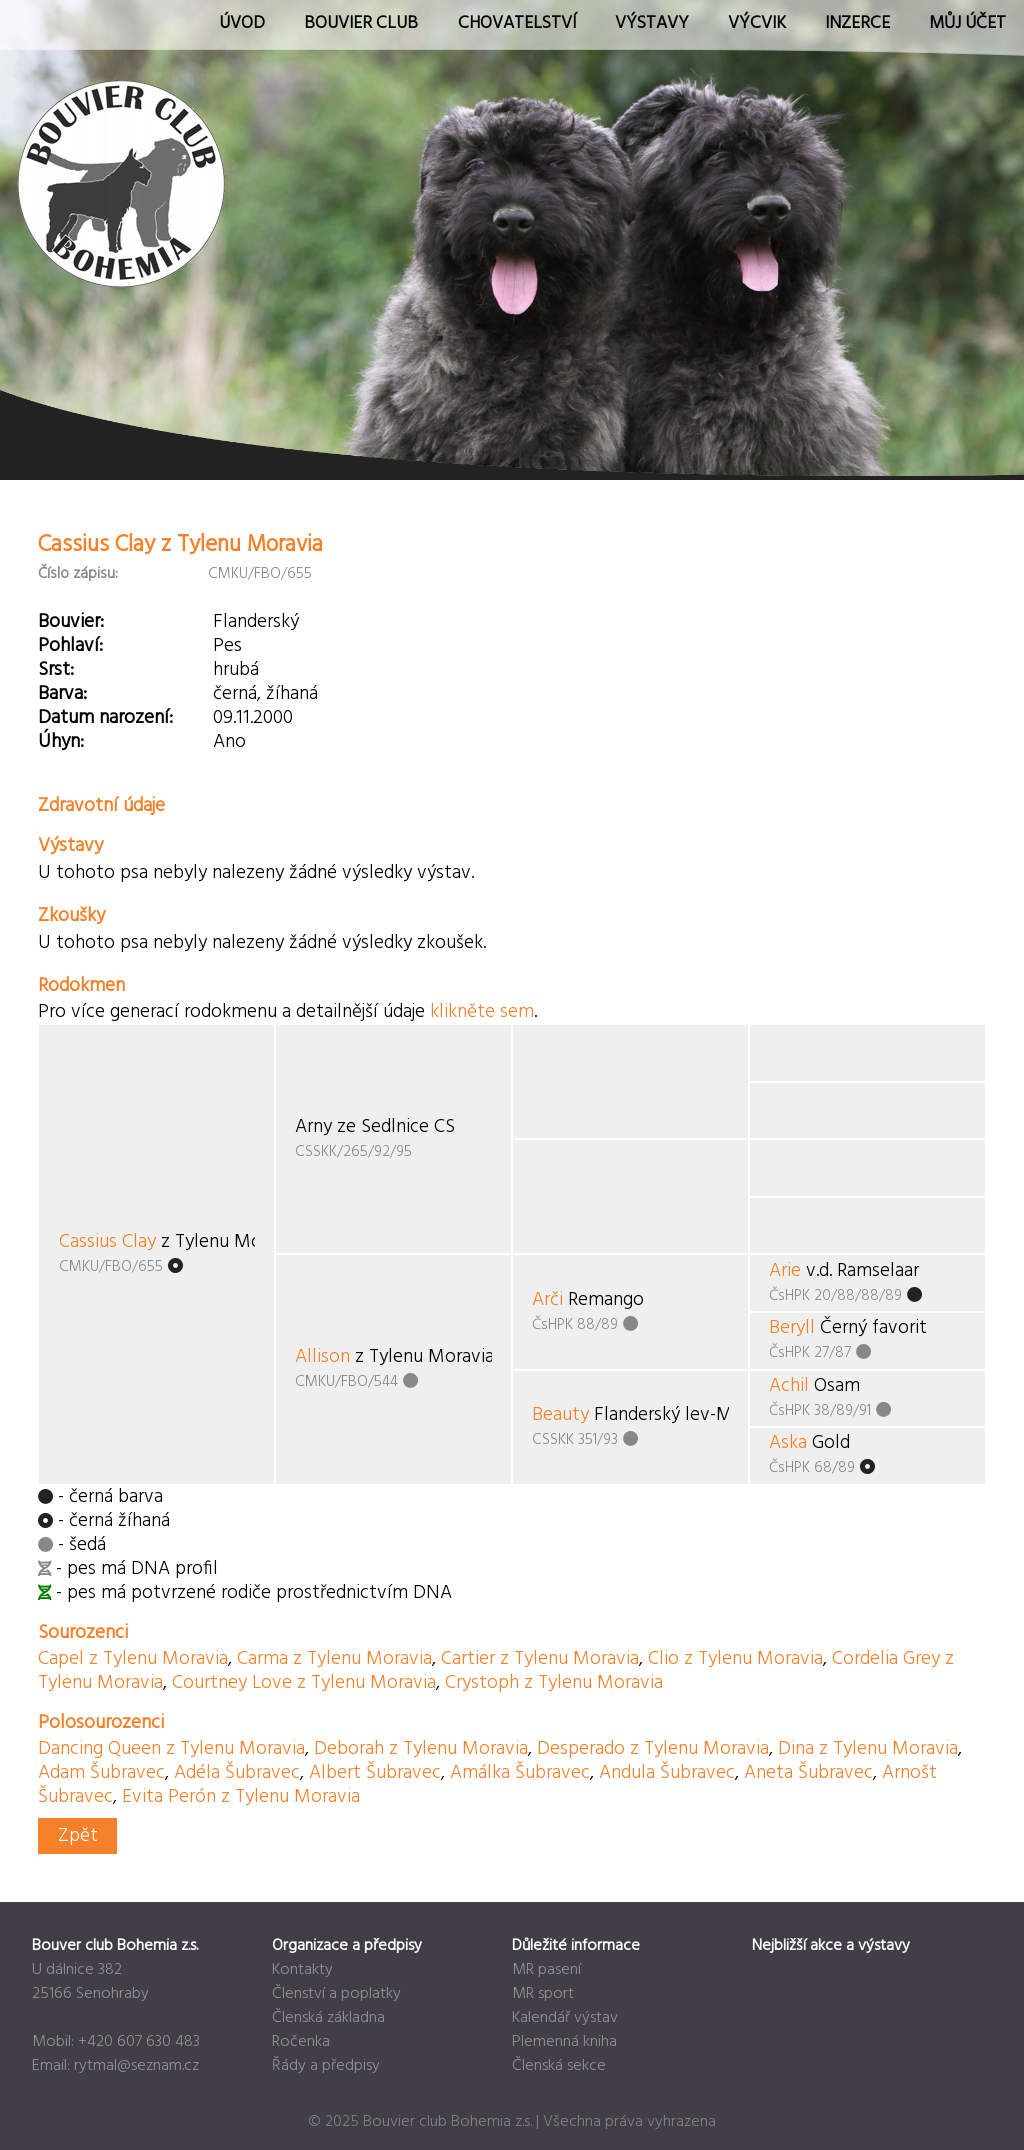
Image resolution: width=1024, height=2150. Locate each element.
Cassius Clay (107, 1242)
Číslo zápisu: (78, 574)
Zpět (78, 1836)
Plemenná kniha (564, 2042)
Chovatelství (517, 23)
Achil (789, 1386)
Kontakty (302, 1970)
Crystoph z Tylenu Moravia (554, 1683)
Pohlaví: (70, 646)
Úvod (242, 23)
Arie (785, 1271)
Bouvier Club (361, 23)
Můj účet (967, 23)
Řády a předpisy (326, 2066)
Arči (547, 1300)
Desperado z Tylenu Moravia (653, 1749)
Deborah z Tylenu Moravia (421, 1749)
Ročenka (301, 2042)
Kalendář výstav (565, 2018)
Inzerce (857, 23)
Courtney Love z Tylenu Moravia (304, 1683)
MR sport (543, 1994)
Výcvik (757, 23)
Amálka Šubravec (520, 1773)
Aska (788, 1443)
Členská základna (328, 2018)
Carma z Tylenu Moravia (334, 1659)
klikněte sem (482, 1012)
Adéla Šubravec (237, 1773)
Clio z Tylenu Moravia (735, 1659)
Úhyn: (61, 742)
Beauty (560, 1415)
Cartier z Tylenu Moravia (540, 1659)
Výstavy (652, 23)
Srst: (56, 670)
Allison (322, 1357)
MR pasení (546, 1970)
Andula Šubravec (667, 1773)
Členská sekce (559, 2066)
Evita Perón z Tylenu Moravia (241, 1797)
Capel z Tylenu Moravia (133, 1659)
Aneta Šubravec (808, 1773)
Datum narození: (105, 718)
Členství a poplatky (336, 1994)
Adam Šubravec (101, 1773)
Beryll (792, 1328)
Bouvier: (71, 622)
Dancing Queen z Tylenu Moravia (171, 1749)
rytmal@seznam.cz (136, 2066)
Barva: (62, 694)
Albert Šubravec (375, 1773)
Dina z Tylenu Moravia (868, 1749)
